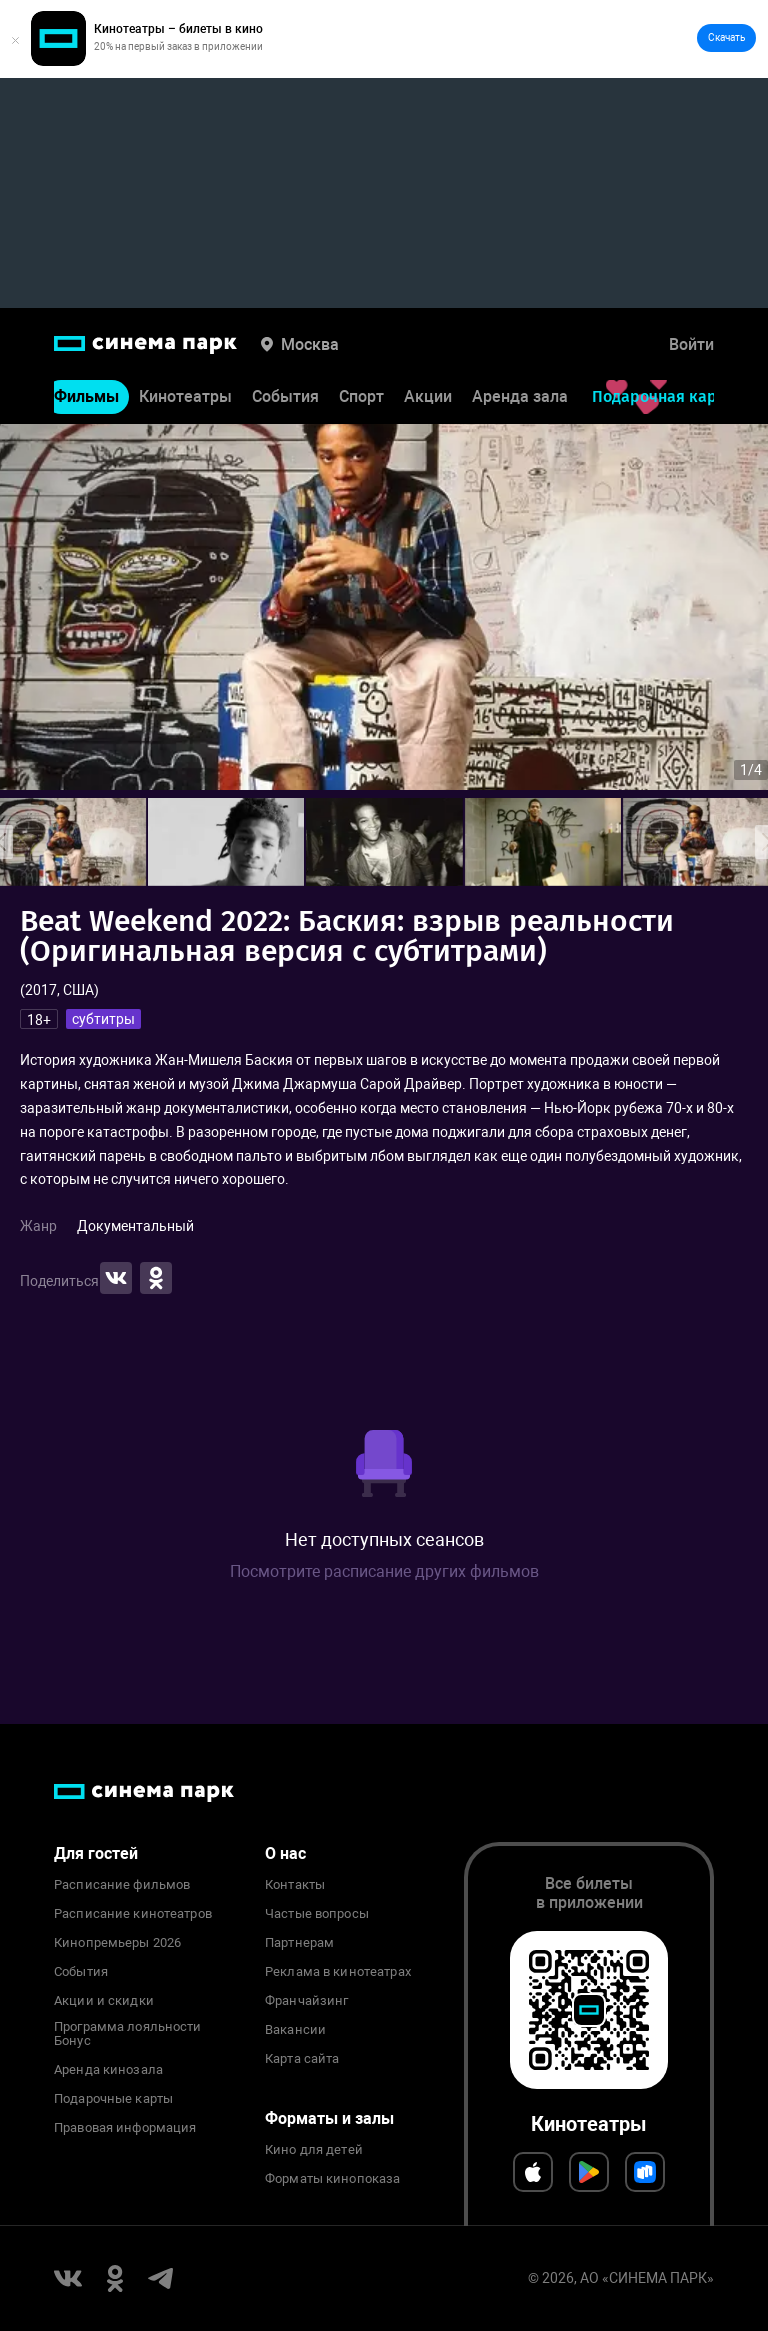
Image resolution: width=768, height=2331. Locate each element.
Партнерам (299, 1943)
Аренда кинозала (108, 2070)
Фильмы (86, 396)
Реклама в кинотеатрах (338, 1972)
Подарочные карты (113, 2099)
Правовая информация (125, 2128)
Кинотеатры (185, 396)
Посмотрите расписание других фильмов (384, 1571)
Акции (428, 396)
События (285, 396)
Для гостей (96, 1853)
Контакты (295, 1885)
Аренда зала (520, 396)
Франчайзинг (306, 2001)
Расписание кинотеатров (133, 1914)
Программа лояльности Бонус (128, 2034)
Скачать (726, 37)
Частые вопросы (317, 1914)
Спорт (361, 396)
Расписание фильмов (122, 1885)
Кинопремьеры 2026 (117, 1943)
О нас (285, 1853)
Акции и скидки (104, 2001)
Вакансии (295, 2030)
